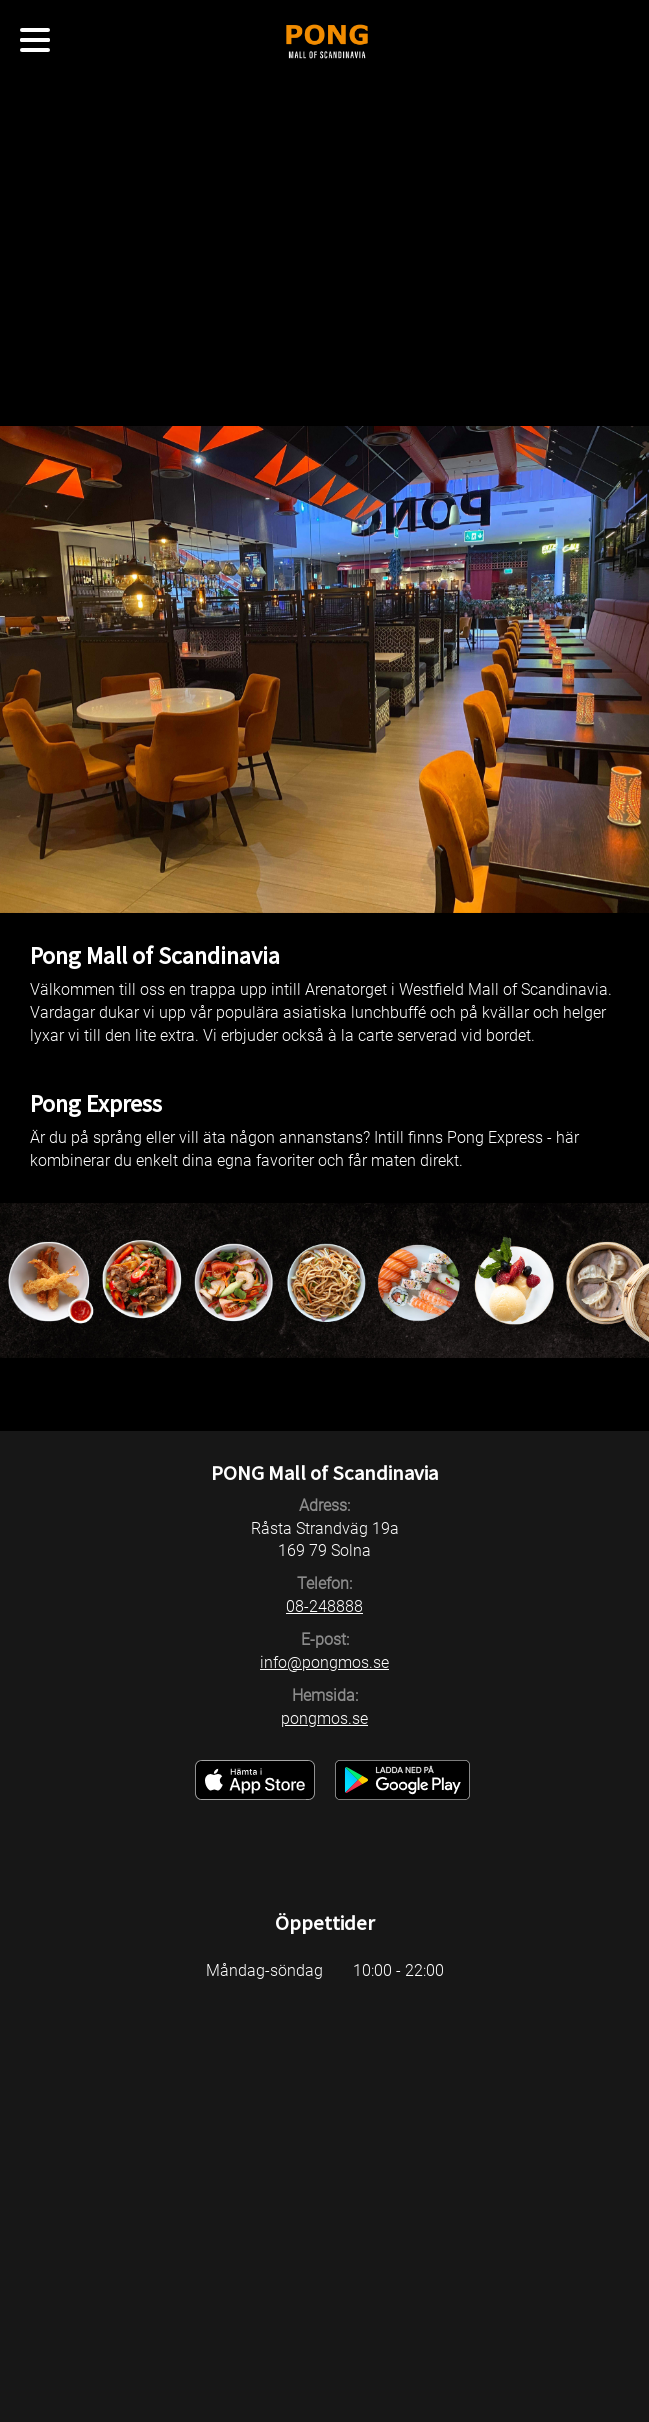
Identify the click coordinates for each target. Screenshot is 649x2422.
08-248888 (324, 1606)
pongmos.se (324, 1718)
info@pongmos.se (324, 1662)
